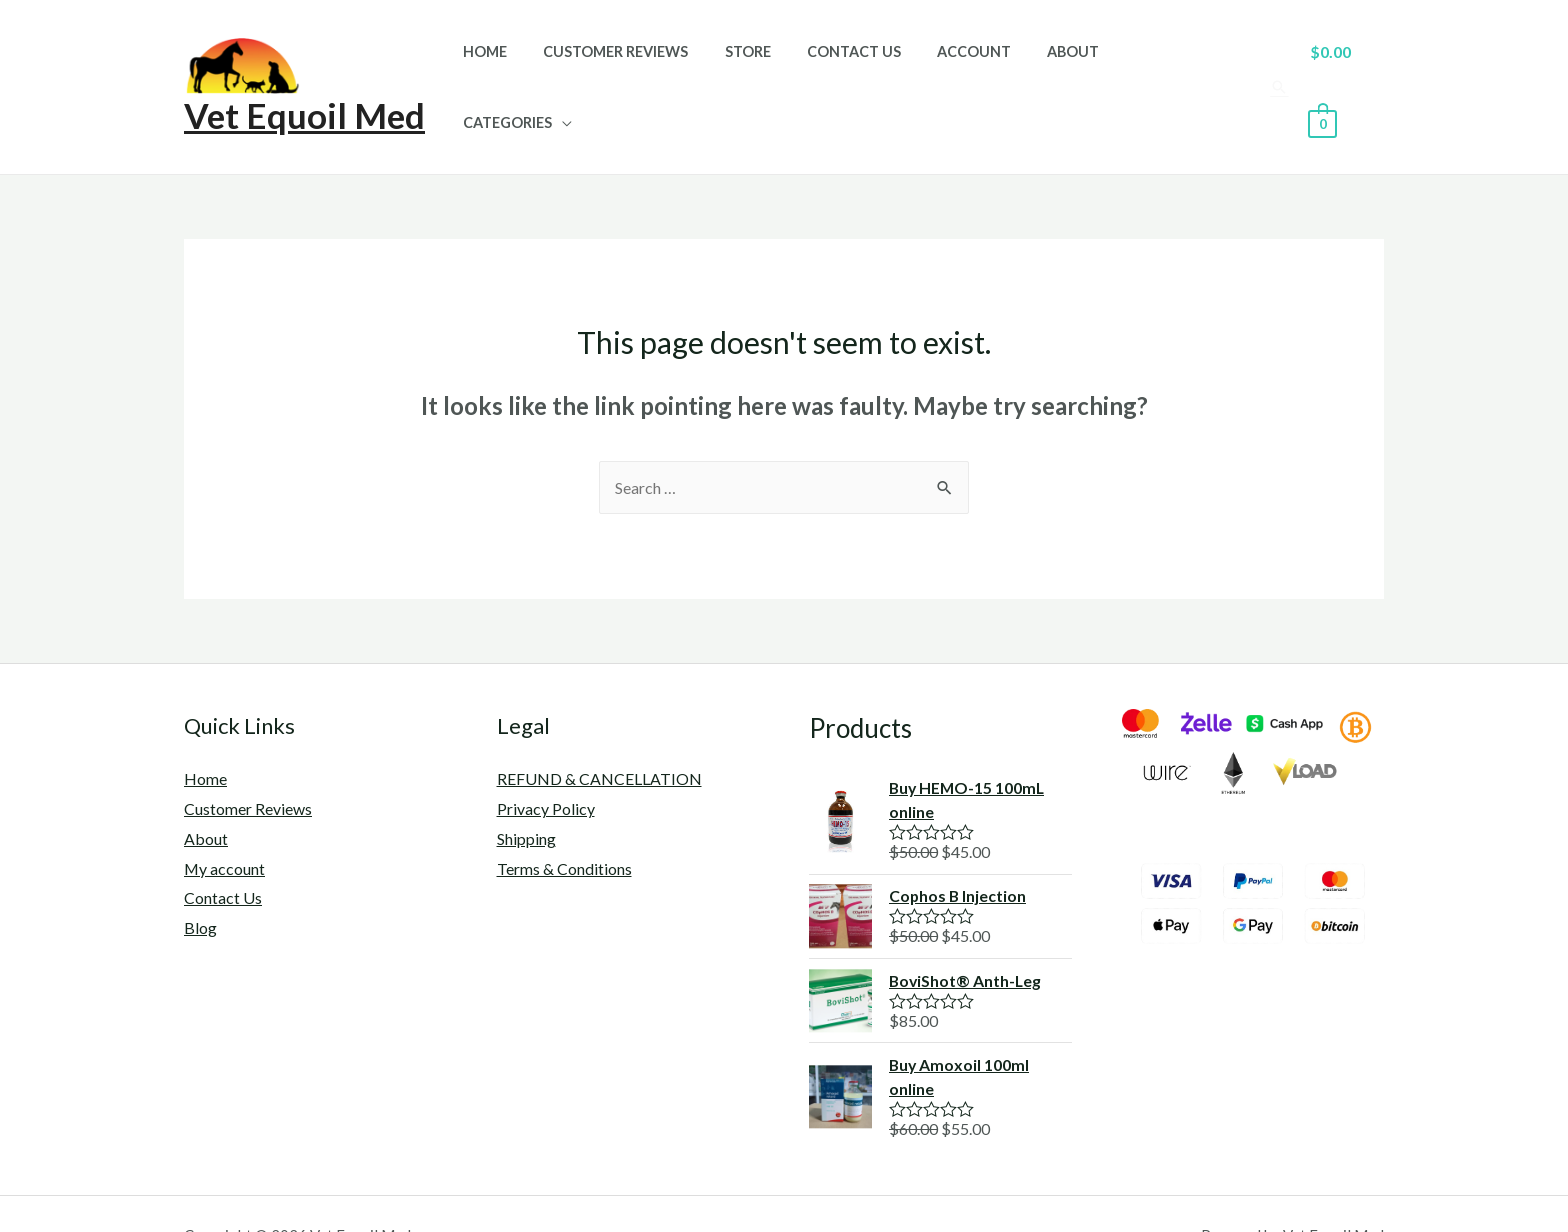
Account (979, 65)
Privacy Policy (546, 765)
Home (520, 65)
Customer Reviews (643, 65)
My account (225, 824)
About (1071, 65)
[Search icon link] (1278, 65)
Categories (1170, 65)
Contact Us (866, 65)
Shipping (526, 794)
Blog (200, 883)
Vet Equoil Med (304, 93)
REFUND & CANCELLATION (599, 735)
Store (768, 65)
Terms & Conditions (564, 824)
